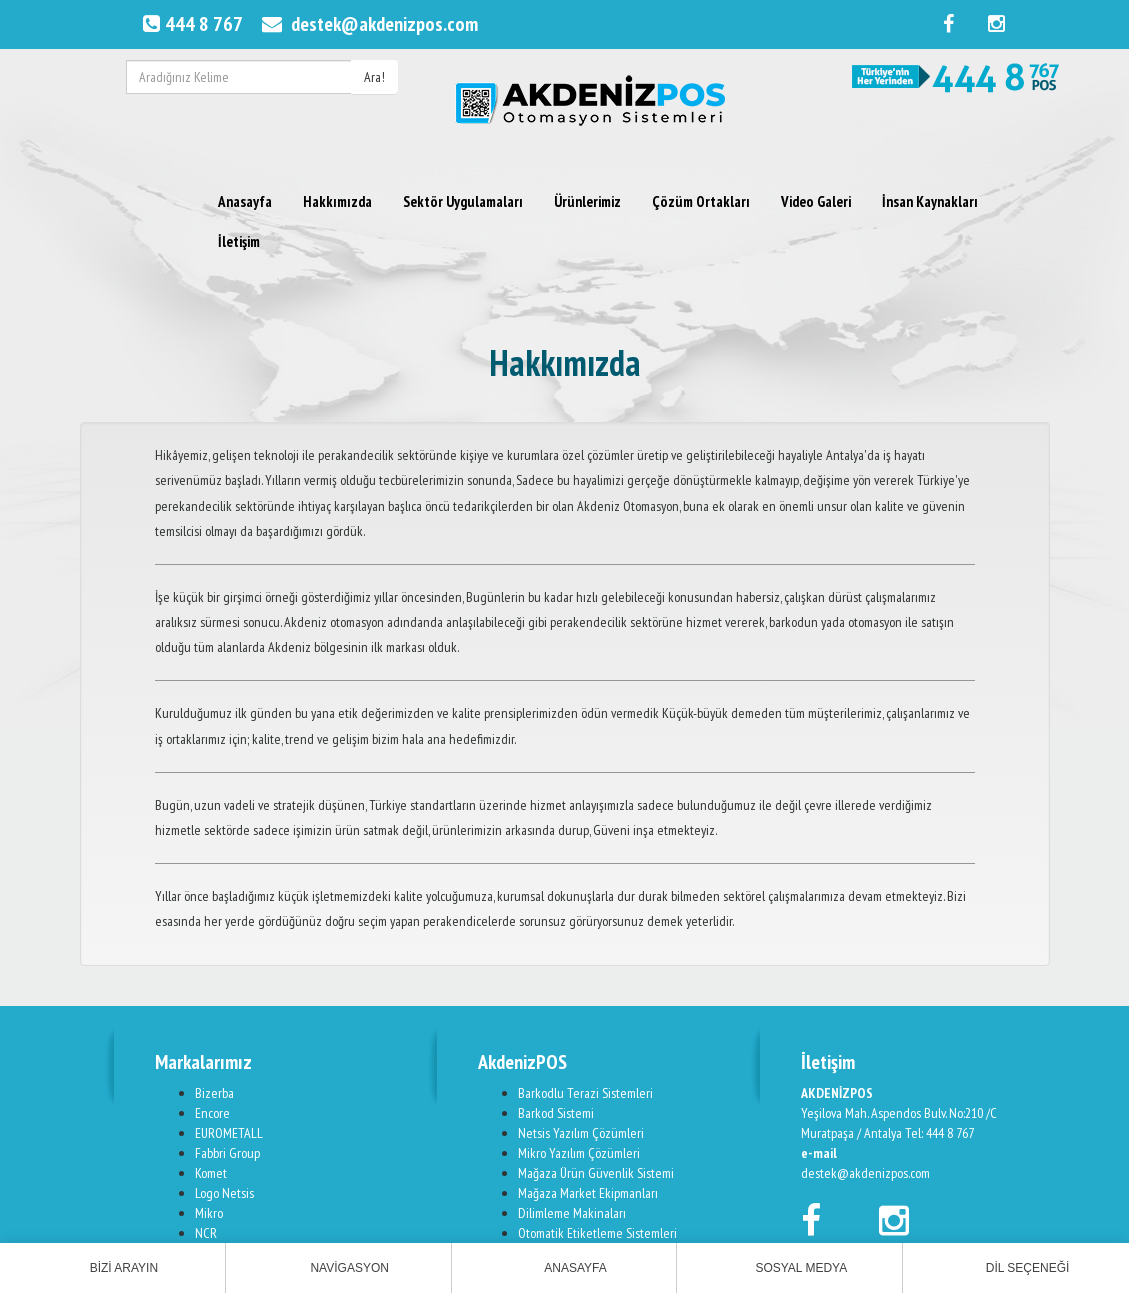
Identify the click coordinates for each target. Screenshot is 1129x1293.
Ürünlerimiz (587, 201)
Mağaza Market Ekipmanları (588, 1193)
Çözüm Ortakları (701, 201)
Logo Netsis (224, 1193)
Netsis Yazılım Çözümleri (581, 1133)
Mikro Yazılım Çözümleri (579, 1153)
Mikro (209, 1213)
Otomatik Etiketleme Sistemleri (597, 1233)
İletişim (239, 241)
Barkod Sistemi (556, 1113)
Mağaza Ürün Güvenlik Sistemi (596, 1173)
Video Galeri (816, 201)
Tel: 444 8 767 (939, 1133)
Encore (212, 1113)
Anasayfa (245, 201)
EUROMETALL (229, 1133)
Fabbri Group (227, 1153)
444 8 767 (190, 24)
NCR (206, 1233)
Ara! (374, 77)
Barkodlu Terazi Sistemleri (585, 1093)
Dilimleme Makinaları (572, 1213)
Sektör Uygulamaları (463, 201)
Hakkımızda (337, 201)
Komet (211, 1173)
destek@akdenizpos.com (367, 24)
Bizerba (214, 1093)
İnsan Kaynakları (930, 201)
